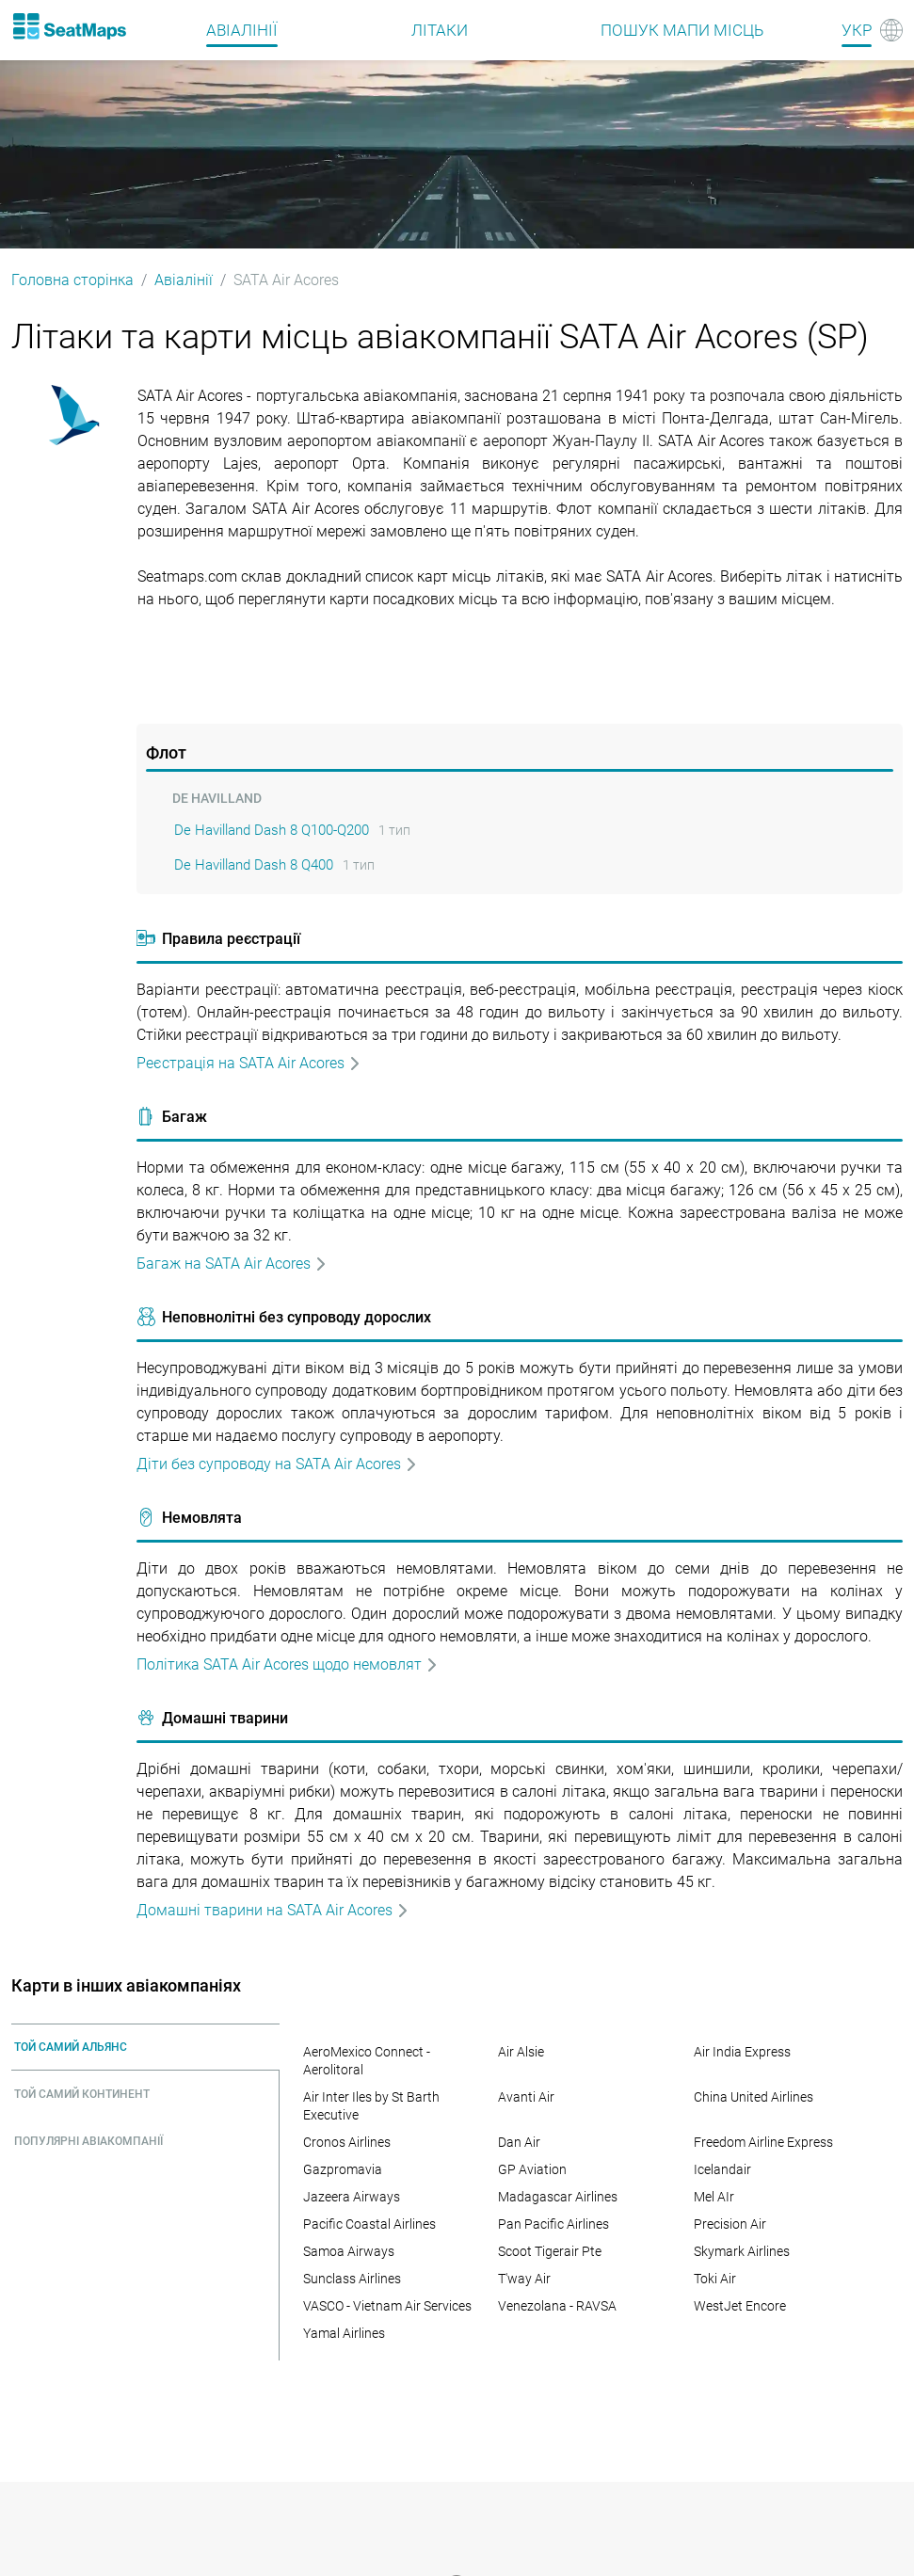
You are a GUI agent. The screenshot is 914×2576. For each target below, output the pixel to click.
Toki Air (715, 2278)
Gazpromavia (342, 2169)
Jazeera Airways (351, 2196)
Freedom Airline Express (763, 2142)
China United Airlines (753, 2096)
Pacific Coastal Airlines (369, 2224)
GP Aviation (532, 2169)
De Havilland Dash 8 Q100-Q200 (271, 830)
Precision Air (730, 2224)
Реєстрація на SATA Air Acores (248, 1063)
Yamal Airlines (344, 2333)
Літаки (439, 30)
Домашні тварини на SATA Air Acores (272, 1910)
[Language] (872, 30)
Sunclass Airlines (352, 2278)
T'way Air (524, 2278)
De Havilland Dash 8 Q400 (253, 864)
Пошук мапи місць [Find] (682, 30)
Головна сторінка (72, 280)
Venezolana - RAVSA (557, 2305)
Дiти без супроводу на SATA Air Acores (277, 1464)
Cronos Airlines (347, 2142)
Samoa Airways (348, 2251)
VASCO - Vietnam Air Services (387, 2305)
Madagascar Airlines (557, 2196)
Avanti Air (526, 2096)
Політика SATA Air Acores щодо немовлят (287, 1664)
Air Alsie (521, 2051)
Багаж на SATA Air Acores (232, 1263)
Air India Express (742, 2051)
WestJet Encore (740, 2305)
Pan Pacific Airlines (553, 2224)
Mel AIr (714, 2196)
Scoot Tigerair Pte (549, 2251)
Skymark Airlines (742, 2251)
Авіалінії (183, 280)
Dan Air (519, 2142)
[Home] (68, 26)
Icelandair (722, 2169)
